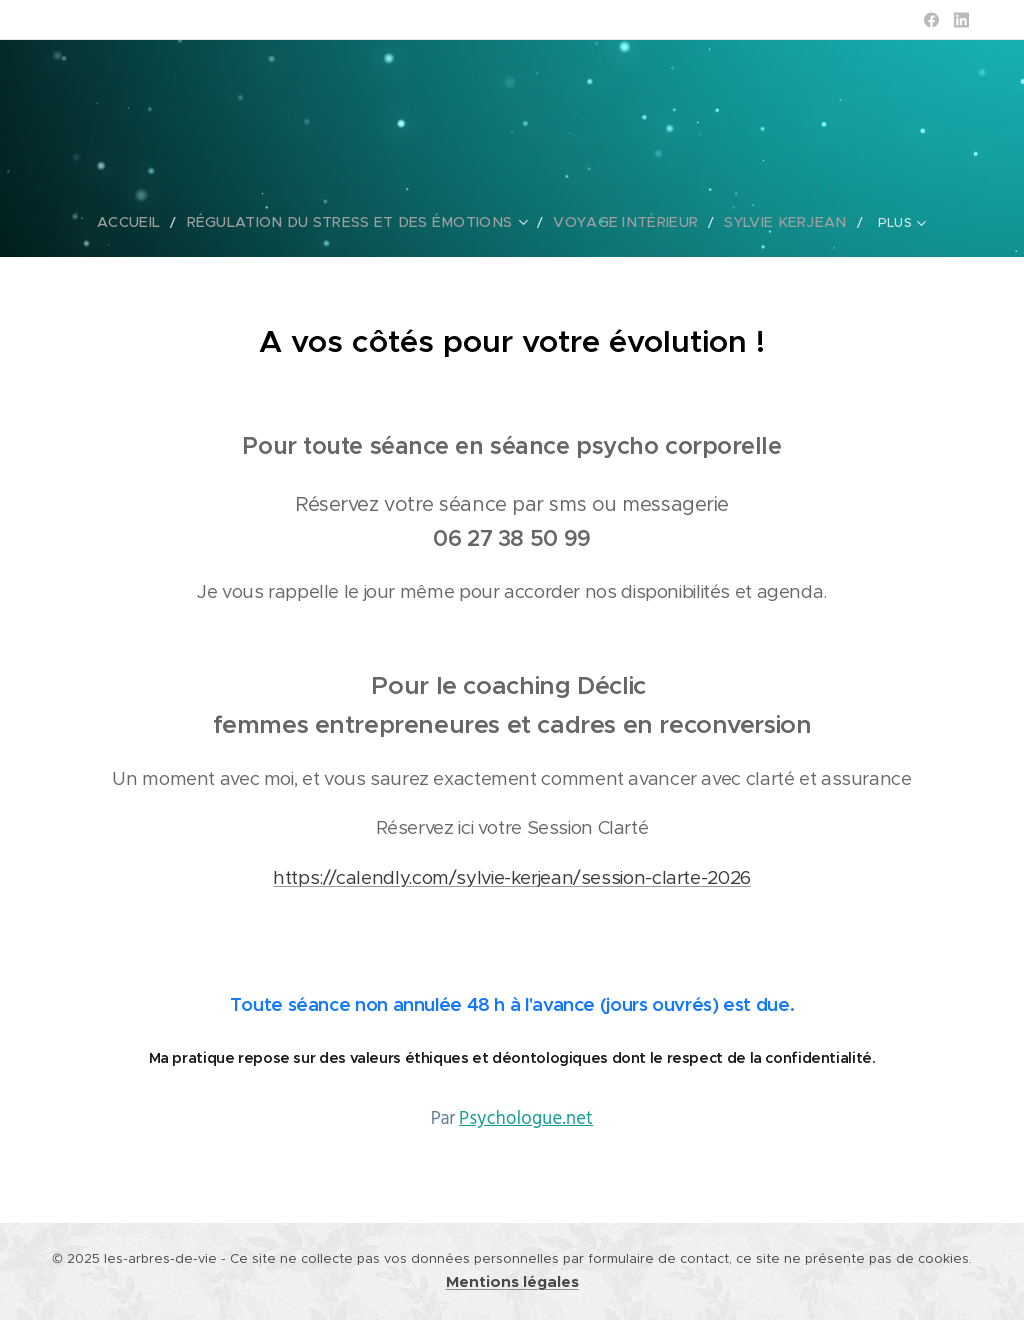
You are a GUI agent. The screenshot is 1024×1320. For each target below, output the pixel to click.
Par (512, 1119)
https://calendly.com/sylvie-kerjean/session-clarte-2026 (512, 877)
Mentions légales (512, 1282)
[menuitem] (104, 222)
